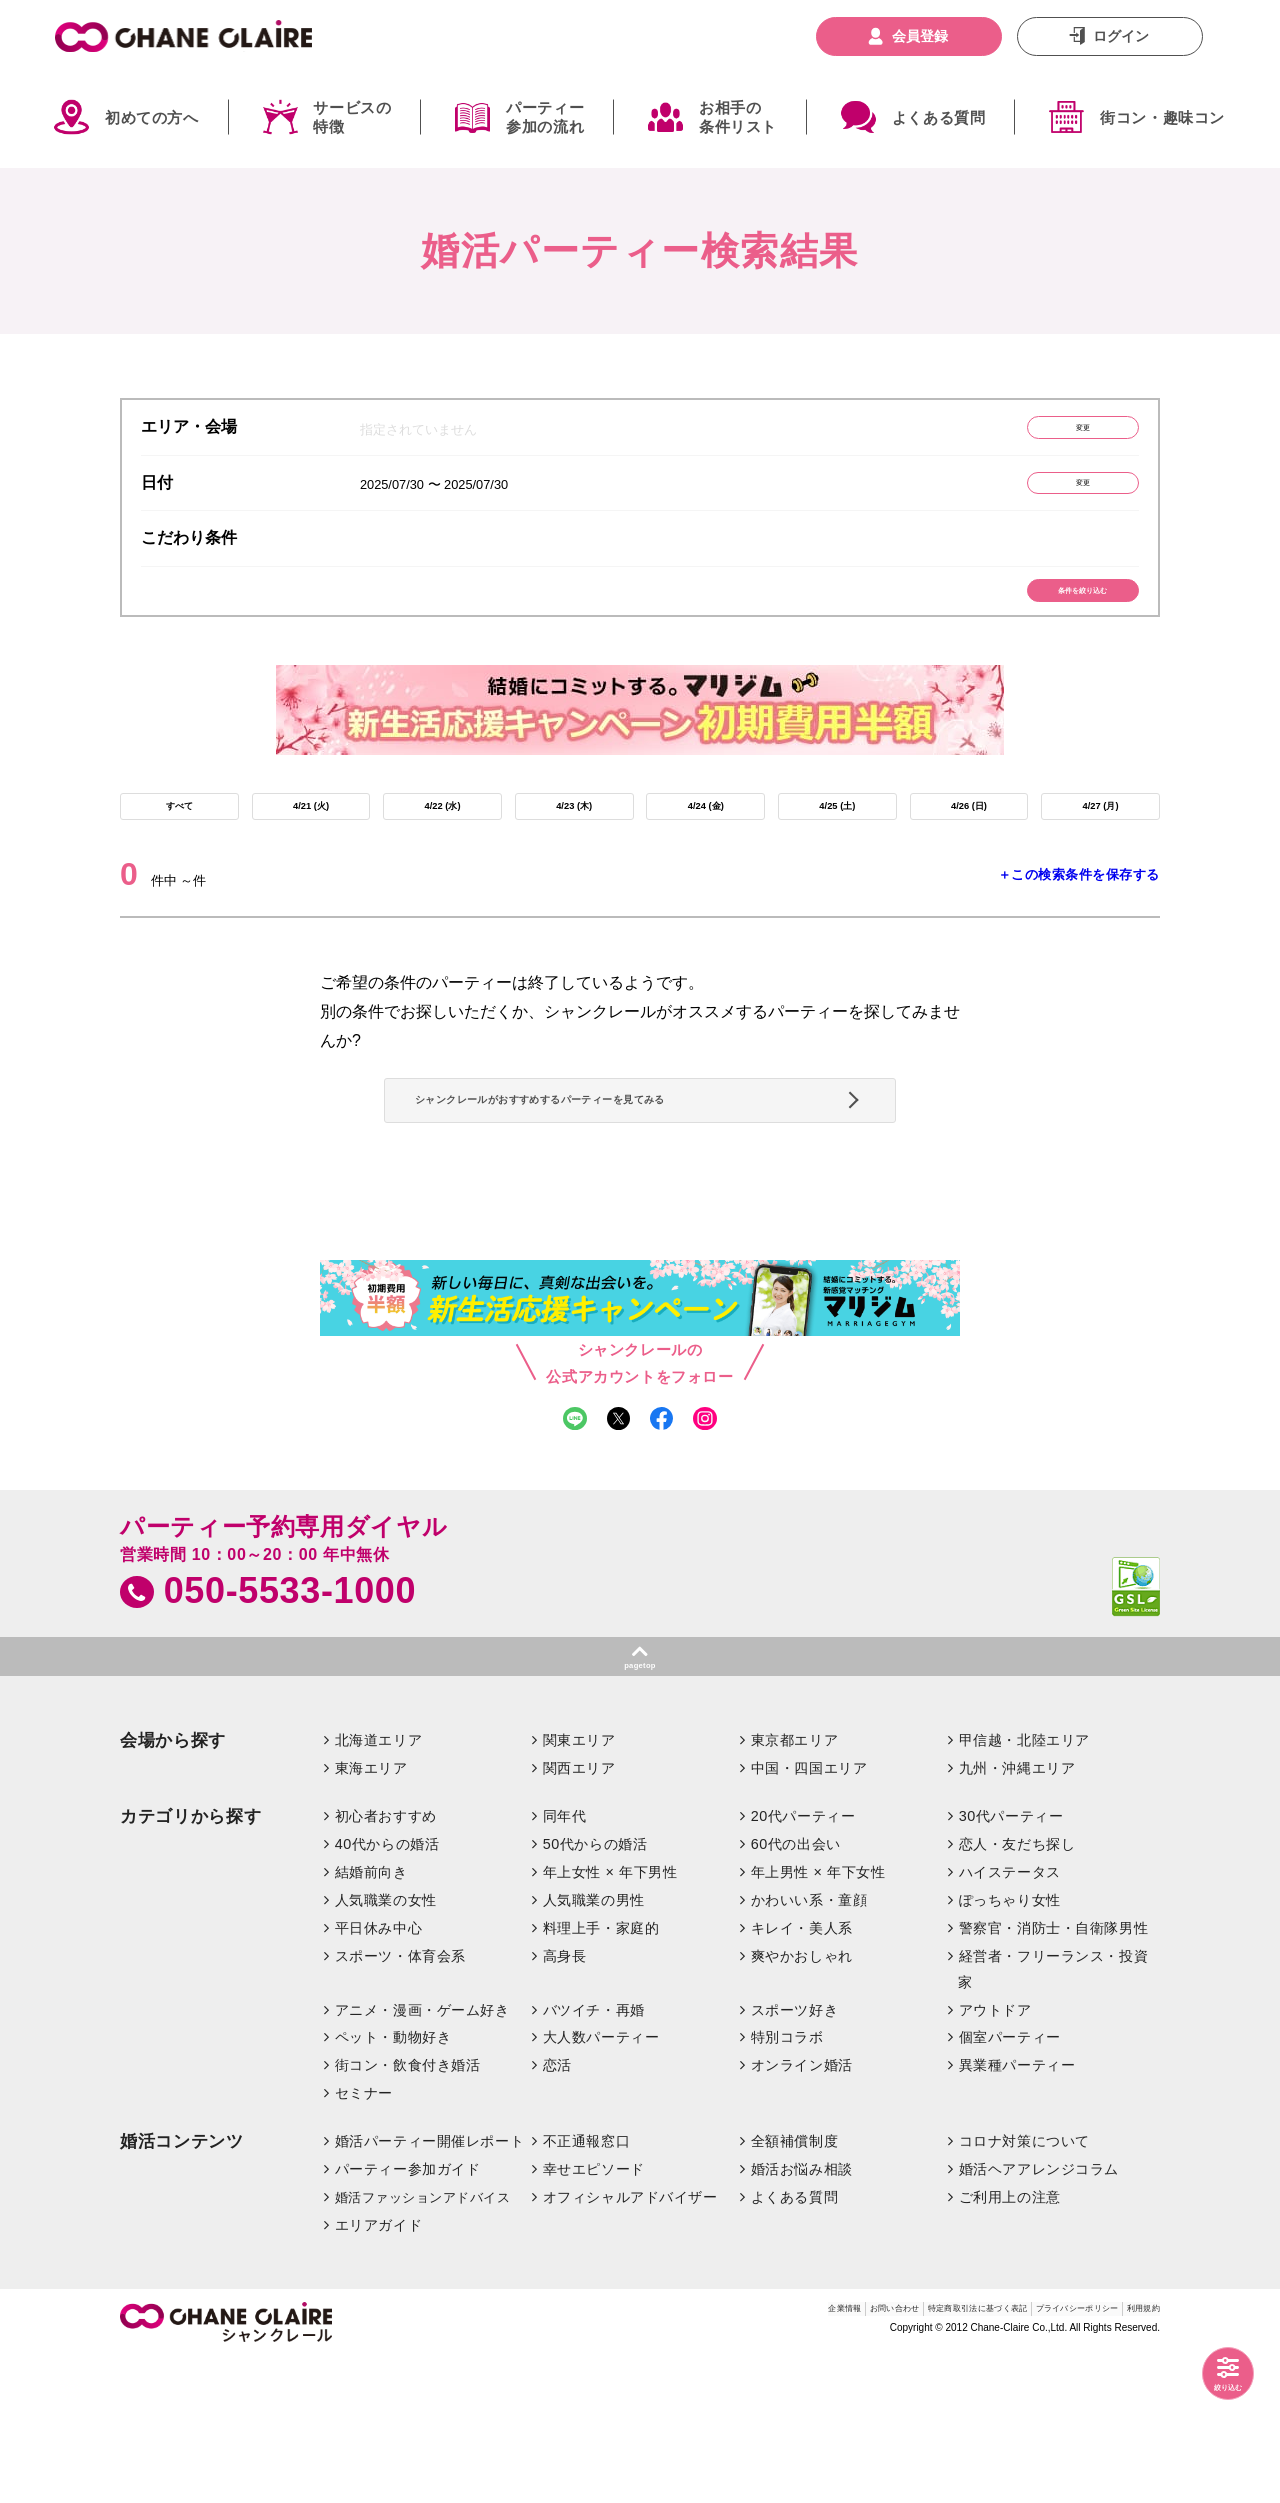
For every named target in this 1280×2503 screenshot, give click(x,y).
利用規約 (1133, 2457)
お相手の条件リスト (738, 117)
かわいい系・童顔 (809, 2044)
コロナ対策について (1024, 2285)
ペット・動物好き (393, 2182)
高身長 (565, 2100)
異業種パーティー (1017, 2210)
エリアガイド (378, 2369)
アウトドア (995, 2154)
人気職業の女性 (386, 2044)
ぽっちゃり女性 (1010, 2044)
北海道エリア (378, 1884)
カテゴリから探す (190, 1960)
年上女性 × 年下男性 (610, 2016)
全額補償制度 (794, 2285)
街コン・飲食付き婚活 (408, 2210)
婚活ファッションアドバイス (423, 2341)
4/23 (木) (574, 849)
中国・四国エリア (809, 1912)
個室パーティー (1010, 2182)
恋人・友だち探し (1017, 1988)
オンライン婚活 (802, 2210)
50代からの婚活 (595, 1988)
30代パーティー (1011, 1960)
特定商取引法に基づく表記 (861, 2457)
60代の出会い (796, 1988)
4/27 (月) (1100, 849)
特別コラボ (787, 2182)
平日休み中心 (378, 2072)
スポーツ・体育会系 (400, 2100)
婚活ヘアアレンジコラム (1039, 2313)
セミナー (364, 2237)
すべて (179, 849)
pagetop (640, 1802)
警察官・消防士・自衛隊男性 (1054, 2072)
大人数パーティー (601, 2182)
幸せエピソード (594, 2313)
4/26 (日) (969, 849)
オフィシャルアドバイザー (630, 2341)
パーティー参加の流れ (545, 117)
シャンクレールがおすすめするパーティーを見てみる (632, 1185)
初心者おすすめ (386, 1960)
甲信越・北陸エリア (1024, 1884)
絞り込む (1210, 2379)
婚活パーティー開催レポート (430, 2285)
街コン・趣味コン (1162, 117)
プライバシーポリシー (1024, 2457)
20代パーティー (803, 1960)
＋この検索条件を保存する (1079, 927)
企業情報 (644, 2457)
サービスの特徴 (352, 117)
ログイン (1121, 36)
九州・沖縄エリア (1017, 1912)
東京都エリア (794, 1884)
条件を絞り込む (1045, 617)
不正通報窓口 (586, 2285)
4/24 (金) (706, 849)
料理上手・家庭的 (601, 2072)
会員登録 (920, 36)
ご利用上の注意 (1010, 2341)
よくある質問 (939, 117)
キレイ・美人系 (802, 2072)
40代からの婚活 (387, 1988)
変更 (1045, 432)
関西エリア (579, 1912)
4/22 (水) (442, 849)
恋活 (557, 2210)
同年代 (565, 1960)
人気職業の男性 (594, 2044)
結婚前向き (371, 2016)
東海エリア (371, 1912)
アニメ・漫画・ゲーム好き (422, 2154)
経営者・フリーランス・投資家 (1053, 2113)
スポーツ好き (794, 2154)
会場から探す (173, 1884)
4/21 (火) (311, 849)
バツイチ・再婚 (594, 2154)
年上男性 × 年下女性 (818, 2016)
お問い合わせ (725, 2457)
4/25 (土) (837, 849)
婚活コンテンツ (182, 2285)
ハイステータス (1010, 2016)
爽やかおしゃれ (802, 2100)
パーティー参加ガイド (408, 2313)
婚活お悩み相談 (802, 2313)
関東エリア (579, 1884)
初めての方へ (152, 117)
